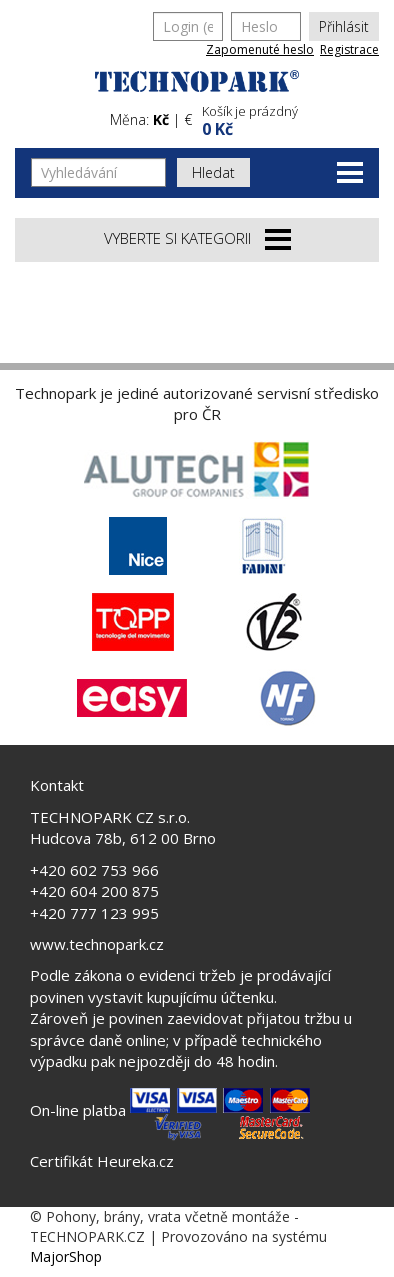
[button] (288, 118)
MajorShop (66, 1256)
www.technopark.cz (97, 944)
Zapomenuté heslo (260, 49)
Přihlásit (344, 26)
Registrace (349, 49)
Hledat (213, 172)
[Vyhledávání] (98, 172)
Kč (161, 119)
